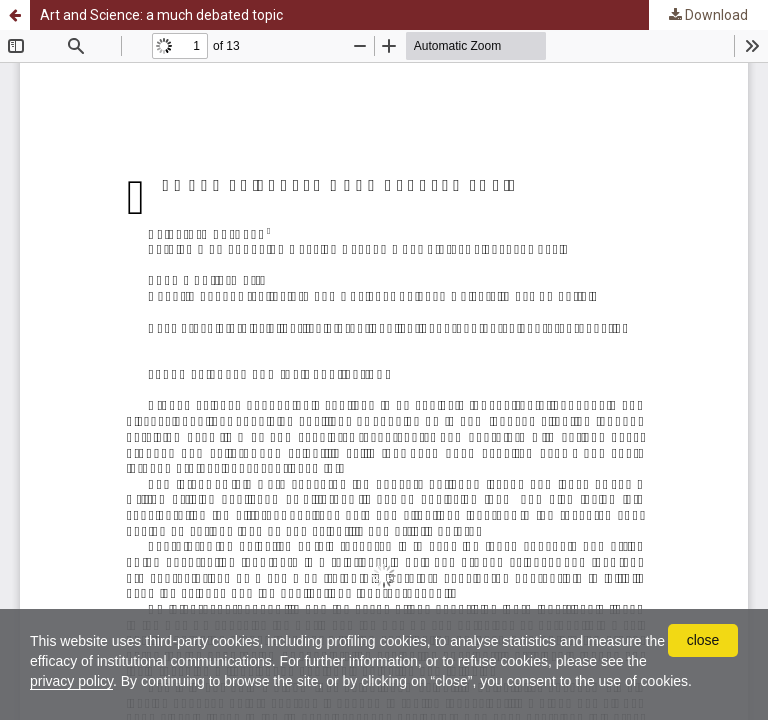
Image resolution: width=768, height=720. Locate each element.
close (703, 640)
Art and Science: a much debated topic (161, 15)
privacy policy (71, 681)
